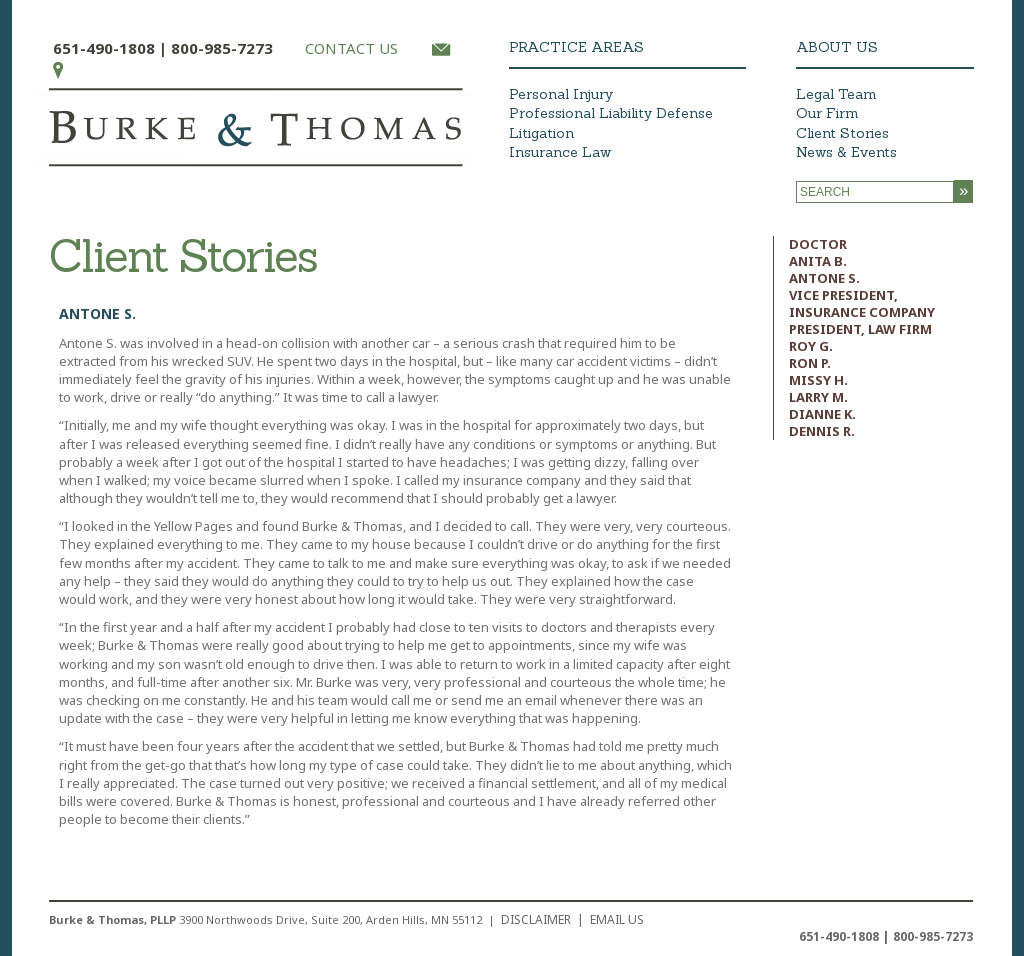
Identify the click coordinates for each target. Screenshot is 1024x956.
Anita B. (818, 261)
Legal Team (836, 94)
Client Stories (842, 133)
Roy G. (811, 346)
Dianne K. (822, 414)
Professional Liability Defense (611, 113)
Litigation (541, 133)
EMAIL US (617, 919)
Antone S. (824, 278)
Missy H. (818, 380)
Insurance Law (560, 152)
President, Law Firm (860, 329)
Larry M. (818, 397)
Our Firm (827, 113)
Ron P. (810, 363)
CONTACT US (351, 48)
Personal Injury (561, 94)
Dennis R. (822, 431)
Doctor (818, 244)
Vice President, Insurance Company (862, 303)
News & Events (846, 152)
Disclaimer (536, 919)
